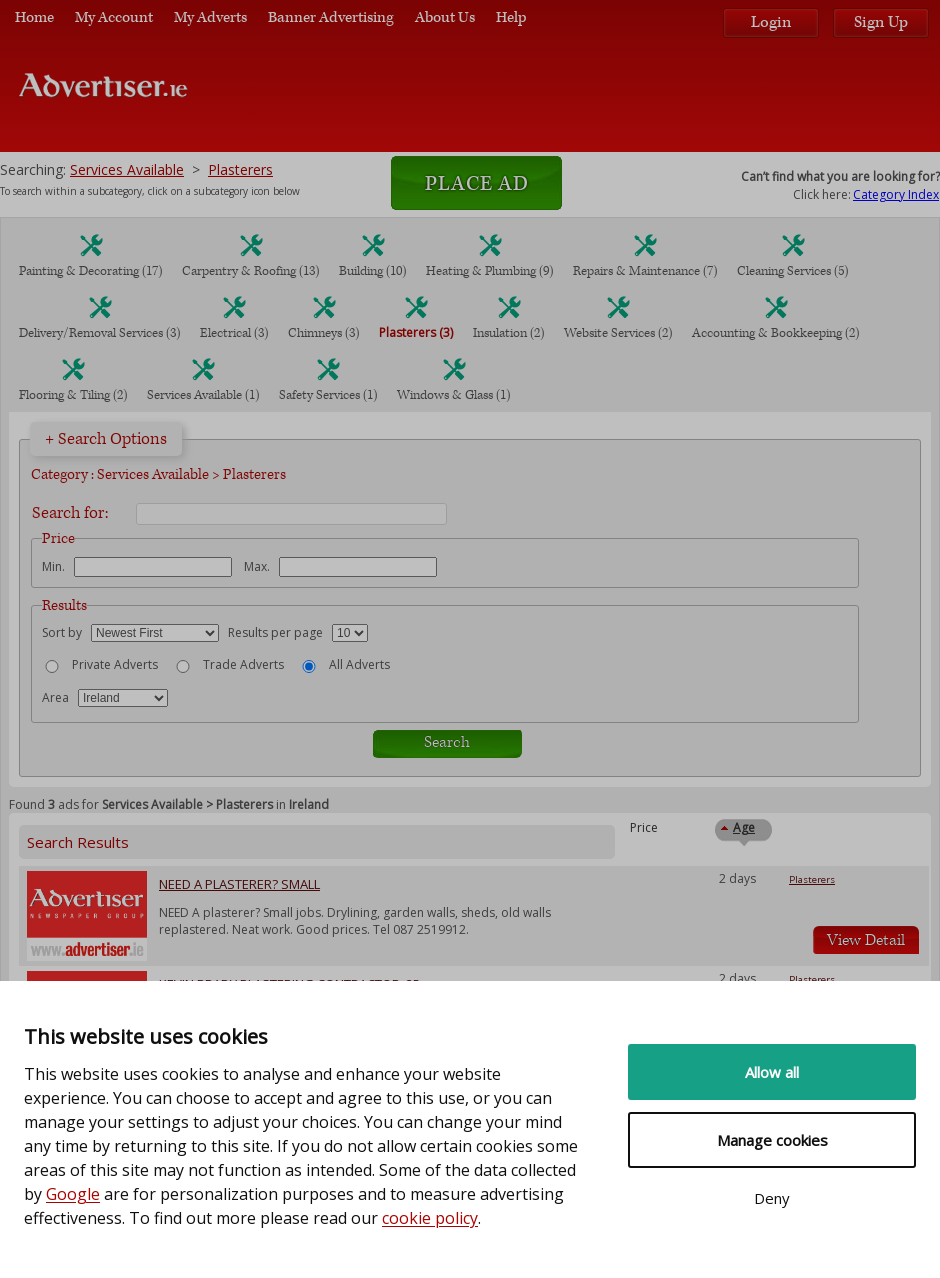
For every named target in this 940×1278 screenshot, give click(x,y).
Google (73, 1194)
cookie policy (430, 1218)
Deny (772, 1198)
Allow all (772, 1072)
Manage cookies (772, 1140)
